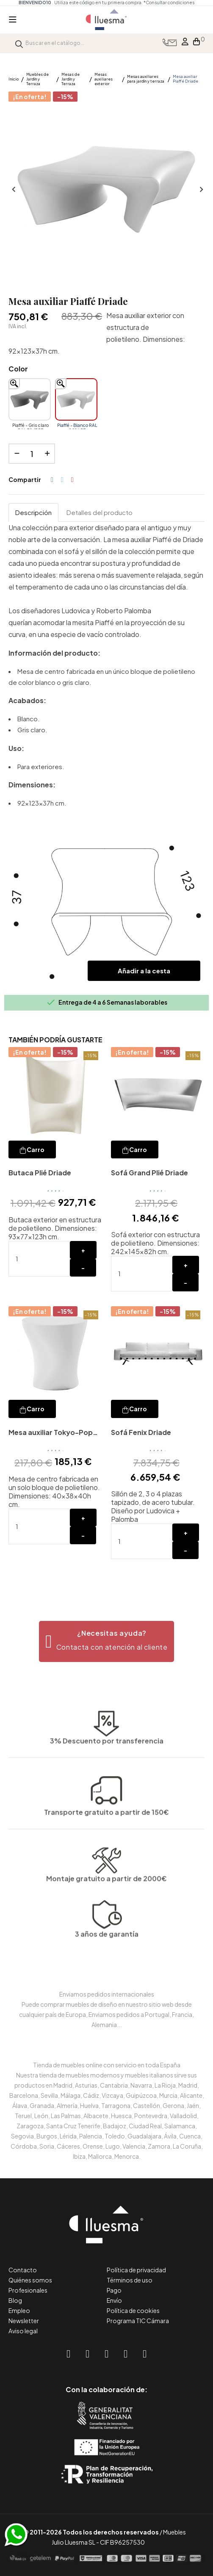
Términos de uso (129, 2280)
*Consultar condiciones (169, 2)
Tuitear (62, 480)
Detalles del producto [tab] (99, 512)
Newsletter (23, 2320)
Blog (15, 2300)
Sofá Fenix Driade (141, 1432)
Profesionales (27, 2290)
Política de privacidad (136, 2270)
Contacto (22, 2270)
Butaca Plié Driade (39, 1172)
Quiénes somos (30, 2280)
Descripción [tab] (33, 512)
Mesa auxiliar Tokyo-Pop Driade (50, 1433)
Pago (114, 2290)
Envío (114, 2300)
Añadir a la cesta (144, 971)
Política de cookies (133, 2310)
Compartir (52, 480)
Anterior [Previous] (12, 190)
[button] (106, 1641)
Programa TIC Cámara (138, 2320)
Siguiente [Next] (200, 190)
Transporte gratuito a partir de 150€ (106, 1751)
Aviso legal (23, 2331)
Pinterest (72, 480)
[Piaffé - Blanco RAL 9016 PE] (76, 399)
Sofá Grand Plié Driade (149, 1172)
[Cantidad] (31, 453)
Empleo (19, 2310)
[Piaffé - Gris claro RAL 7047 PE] (29, 399)
